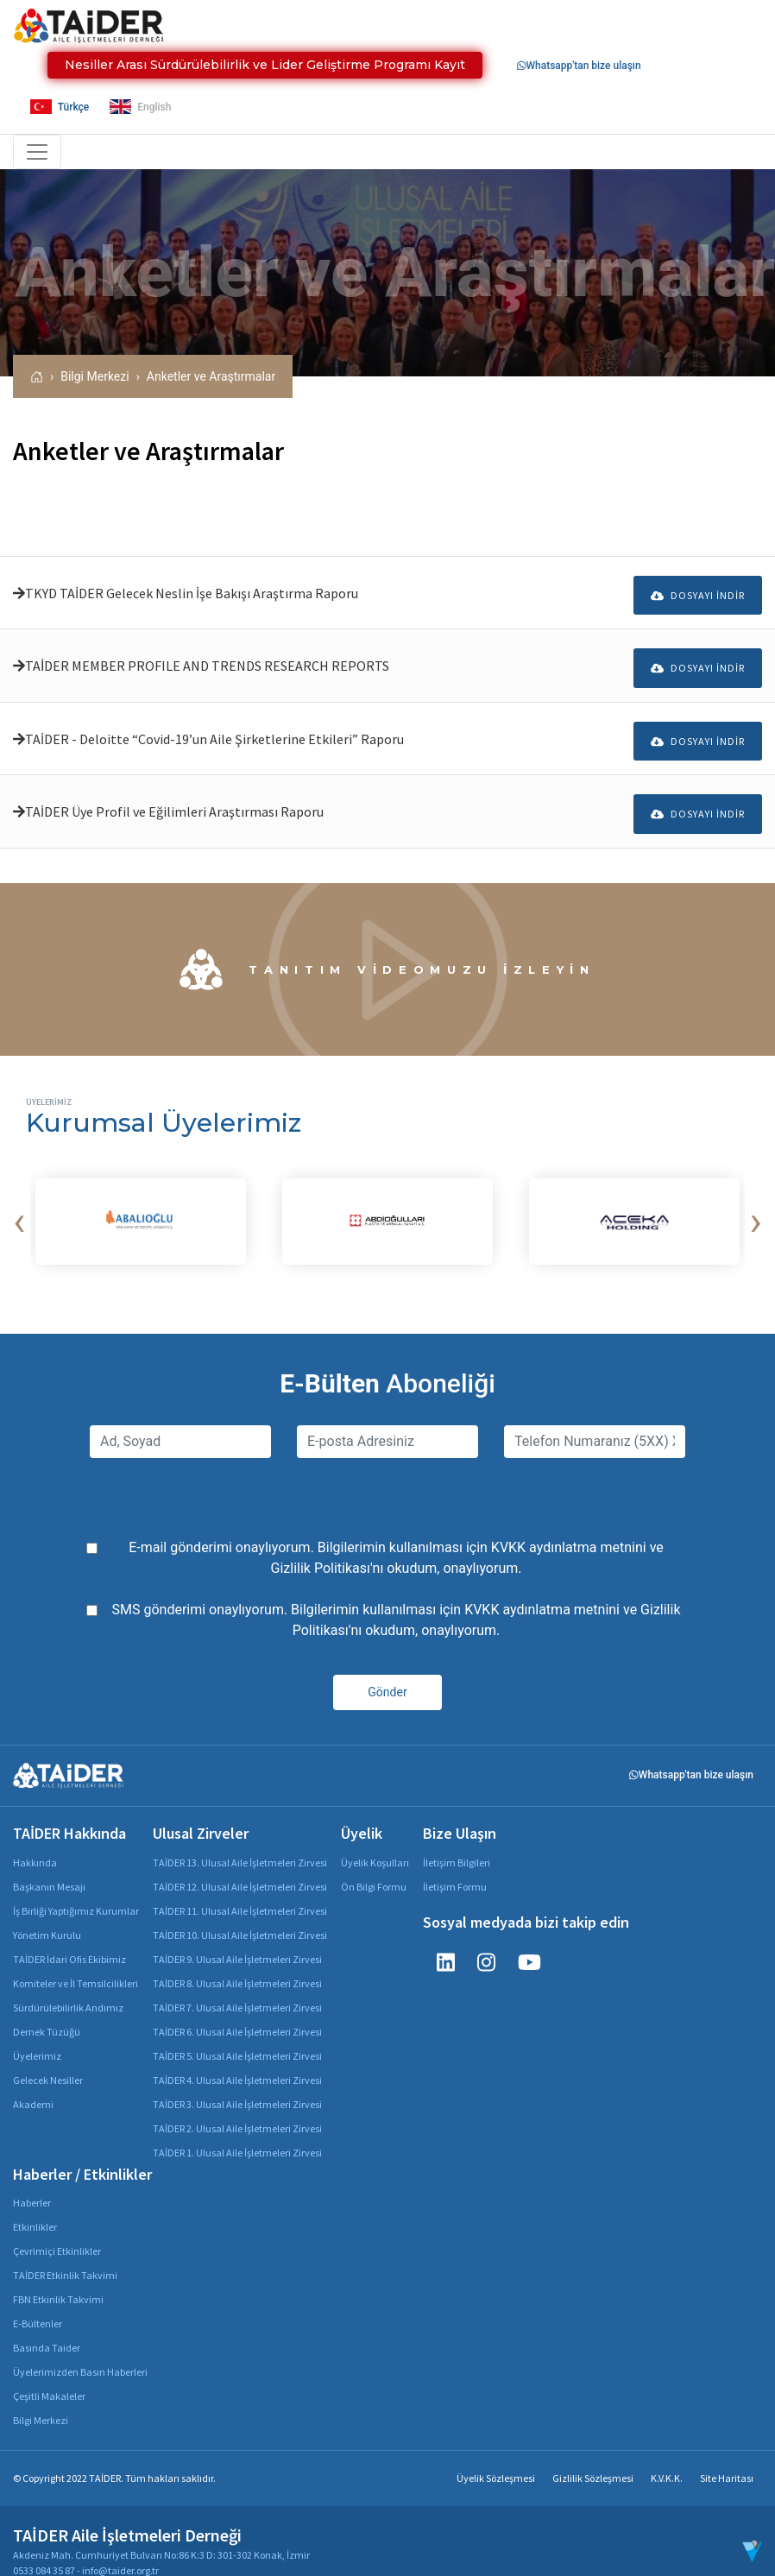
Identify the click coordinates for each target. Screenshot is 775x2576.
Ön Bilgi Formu (373, 1865)
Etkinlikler (35, 2206)
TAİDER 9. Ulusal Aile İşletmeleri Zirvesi (237, 1938)
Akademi (33, 2083)
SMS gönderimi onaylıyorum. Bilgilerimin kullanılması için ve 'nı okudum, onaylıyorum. (396, 1600)
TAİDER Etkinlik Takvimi (65, 2255)
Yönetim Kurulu (47, 1914)
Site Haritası (726, 2458)
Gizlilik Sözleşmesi (592, 2458)
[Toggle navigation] (37, 152)
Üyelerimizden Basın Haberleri (80, 2352)
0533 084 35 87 (44, 2550)
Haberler (32, 2182)
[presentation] (19, 1202)
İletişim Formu (455, 1865)
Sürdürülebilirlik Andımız (68, 1986)
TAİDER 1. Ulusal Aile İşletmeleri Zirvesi (237, 2131)
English (140, 106)
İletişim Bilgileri (456, 1841)
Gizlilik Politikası (320, 1548)
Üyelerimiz (37, 2035)
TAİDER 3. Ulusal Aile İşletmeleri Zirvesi (237, 2083)
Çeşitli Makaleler (49, 2376)
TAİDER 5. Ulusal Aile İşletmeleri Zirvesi (237, 2035)
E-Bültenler (37, 2303)
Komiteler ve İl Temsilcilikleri (75, 1962)
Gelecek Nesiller (48, 2059)
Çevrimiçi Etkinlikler (57, 2231)
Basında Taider (46, 2327)
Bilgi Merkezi (94, 376)
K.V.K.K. (667, 2458)
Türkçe (59, 106)
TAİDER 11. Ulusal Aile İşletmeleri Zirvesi (240, 1890)
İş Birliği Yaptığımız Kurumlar (76, 1890)
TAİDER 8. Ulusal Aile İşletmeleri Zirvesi (237, 1962)
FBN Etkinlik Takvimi (58, 2279)
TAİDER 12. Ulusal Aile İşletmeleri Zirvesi (240, 1865)
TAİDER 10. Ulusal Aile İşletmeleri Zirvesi (240, 1914)
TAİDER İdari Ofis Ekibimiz (69, 1938)
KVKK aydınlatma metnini (568, 1527)
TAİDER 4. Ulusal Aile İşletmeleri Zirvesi (237, 2059)
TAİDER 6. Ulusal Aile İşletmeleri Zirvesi (237, 2011)
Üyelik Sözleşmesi (496, 2458)
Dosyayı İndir (698, 590)
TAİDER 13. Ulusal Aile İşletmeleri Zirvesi (240, 1841)
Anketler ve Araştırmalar (211, 376)
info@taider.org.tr (120, 2550)
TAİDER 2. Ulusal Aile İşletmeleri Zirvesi (237, 2107)
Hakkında (35, 1841)
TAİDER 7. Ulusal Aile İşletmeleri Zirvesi (237, 1986)
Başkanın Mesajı (49, 1865)
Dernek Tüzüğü (46, 2011)
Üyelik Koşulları (375, 1841)
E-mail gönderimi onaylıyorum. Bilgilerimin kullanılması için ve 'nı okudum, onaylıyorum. (396, 1537)
